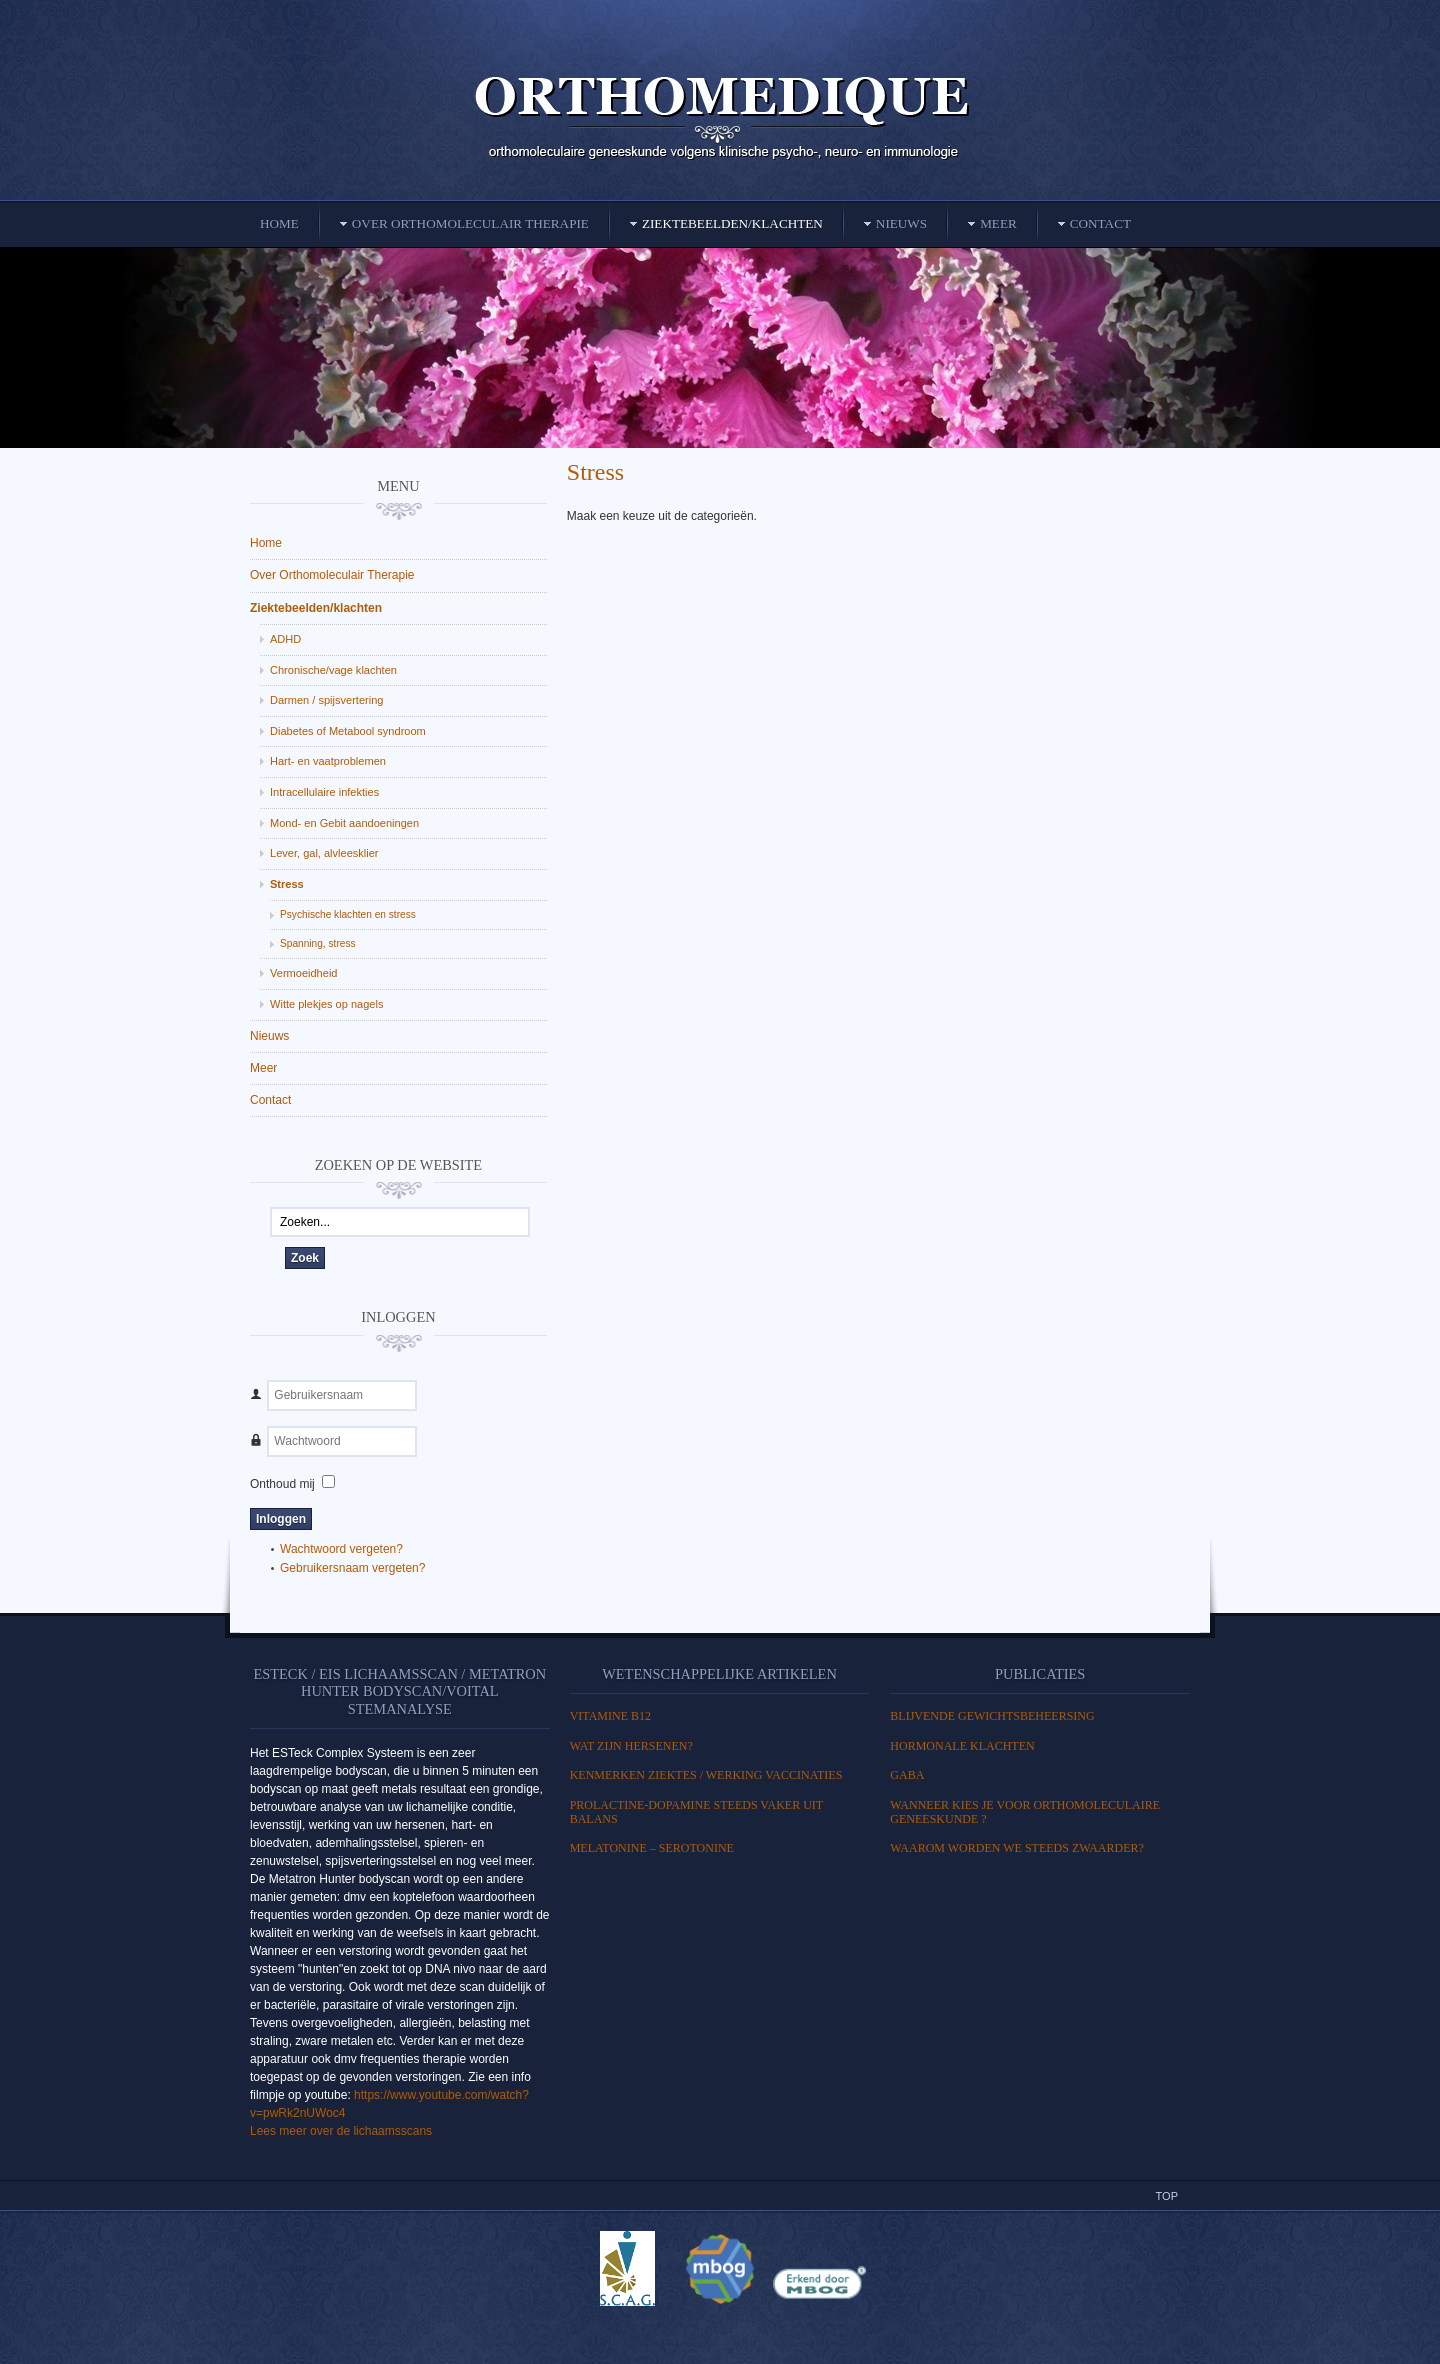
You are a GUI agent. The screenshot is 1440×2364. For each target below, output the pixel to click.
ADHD (285, 639)
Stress (595, 472)
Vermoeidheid (303, 973)
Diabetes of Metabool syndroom (348, 731)
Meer (263, 1068)
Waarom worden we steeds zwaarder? (1017, 1848)
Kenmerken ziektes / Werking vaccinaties (706, 1775)
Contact (270, 1100)
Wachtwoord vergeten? (341, 1549)
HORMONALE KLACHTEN (962, 1746)
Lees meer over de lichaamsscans (341, 2131)
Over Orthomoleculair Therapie (332, 575)
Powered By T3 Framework (720, 2327)
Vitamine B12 (610, 1716)
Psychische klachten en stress (348, 914)
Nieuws (269, 1036)
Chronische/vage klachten (333, 670)
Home (266, 543)
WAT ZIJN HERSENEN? (631, 1746)
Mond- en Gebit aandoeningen (344, 823)
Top (1167, 2196)
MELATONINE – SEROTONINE (652, 1848)
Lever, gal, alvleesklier (324, 853)
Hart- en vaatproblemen (328, 761)
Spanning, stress (318, 943)
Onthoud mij (282, 1484)
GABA (907, 1775)
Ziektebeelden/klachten (316, 608)
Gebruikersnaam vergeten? (352, 1568)
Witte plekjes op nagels (326, 1004)
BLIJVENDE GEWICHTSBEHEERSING (992, 1716)
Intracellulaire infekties (324, 792)
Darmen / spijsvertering (326, 700)
